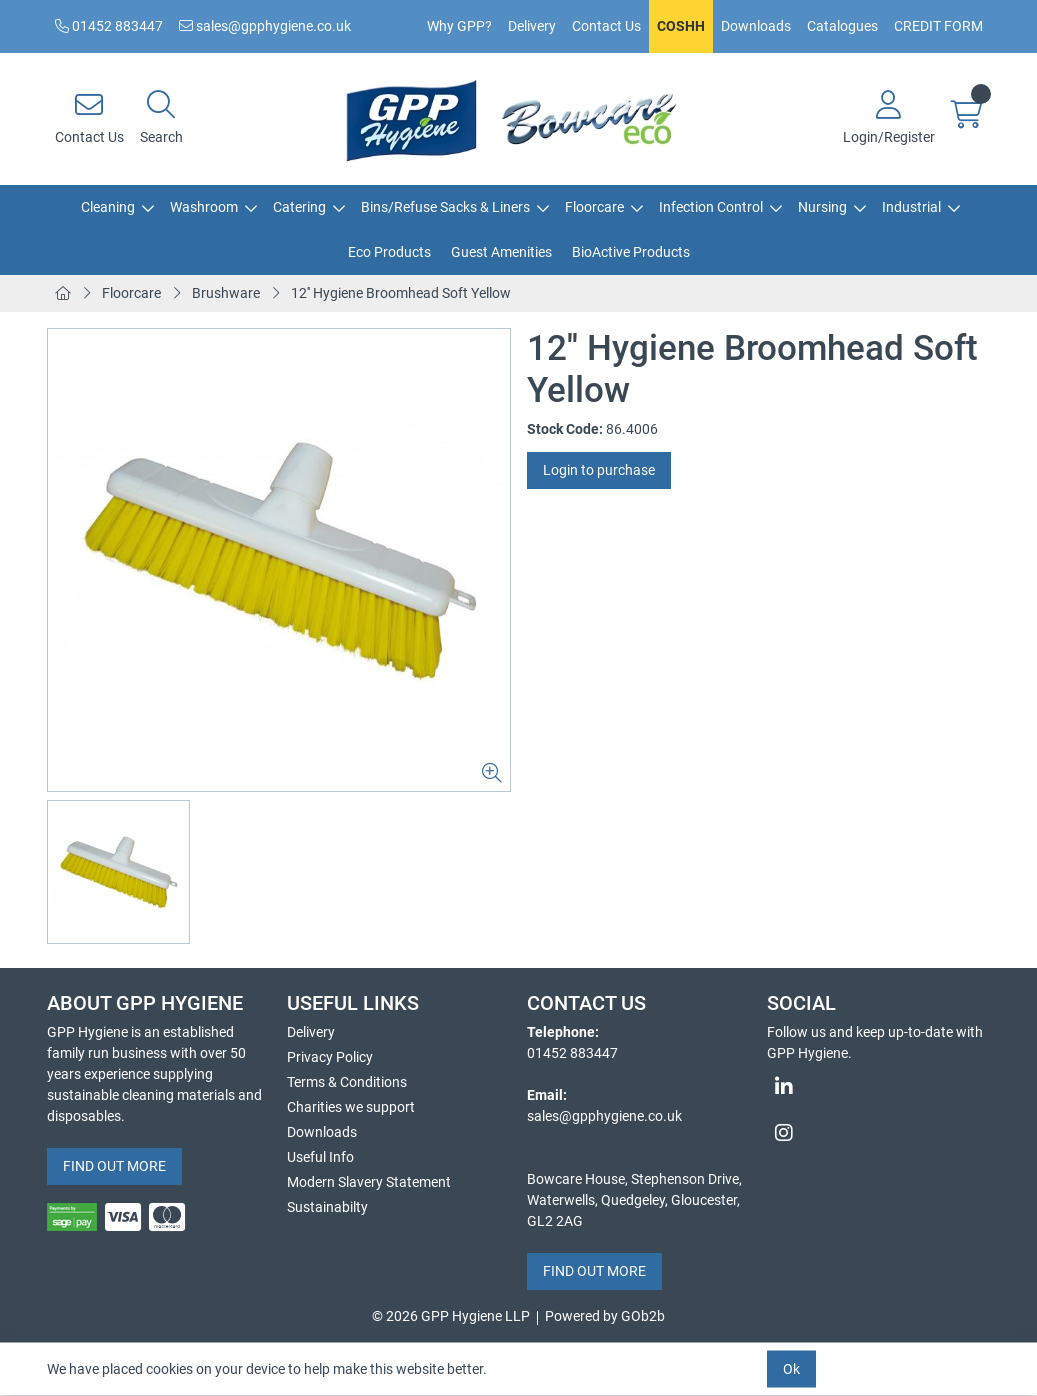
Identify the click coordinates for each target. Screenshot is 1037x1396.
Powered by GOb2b (605, 1316)
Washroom (204, 207)
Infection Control (711, 207)
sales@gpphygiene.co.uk (265, 26)
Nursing (822, 207)
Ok (791, 1369)
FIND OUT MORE (114, 1166)
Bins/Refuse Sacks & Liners (445, 207)
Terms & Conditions (347, 1082)
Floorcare (594, 207)
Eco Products (389, 252)
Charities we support (351, 1107)
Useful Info (320, 1157)
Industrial (911, 207)
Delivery (532, 26)
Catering (299, 207)
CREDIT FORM (938, 26)
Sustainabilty (327, 1207)
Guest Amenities (501, 252)
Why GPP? (459, 26)
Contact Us (606, 26)
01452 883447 (109, 26)
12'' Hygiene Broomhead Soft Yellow (401, 293)
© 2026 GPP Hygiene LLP (451, 1316)
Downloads (756, 26)
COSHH (681, 26)
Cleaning (108, 207)
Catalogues (842, 26)
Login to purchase (599, 470)
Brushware (226, 293)
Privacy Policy (330, 1057)
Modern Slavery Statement (369, 1182)
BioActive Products (631, 252)
